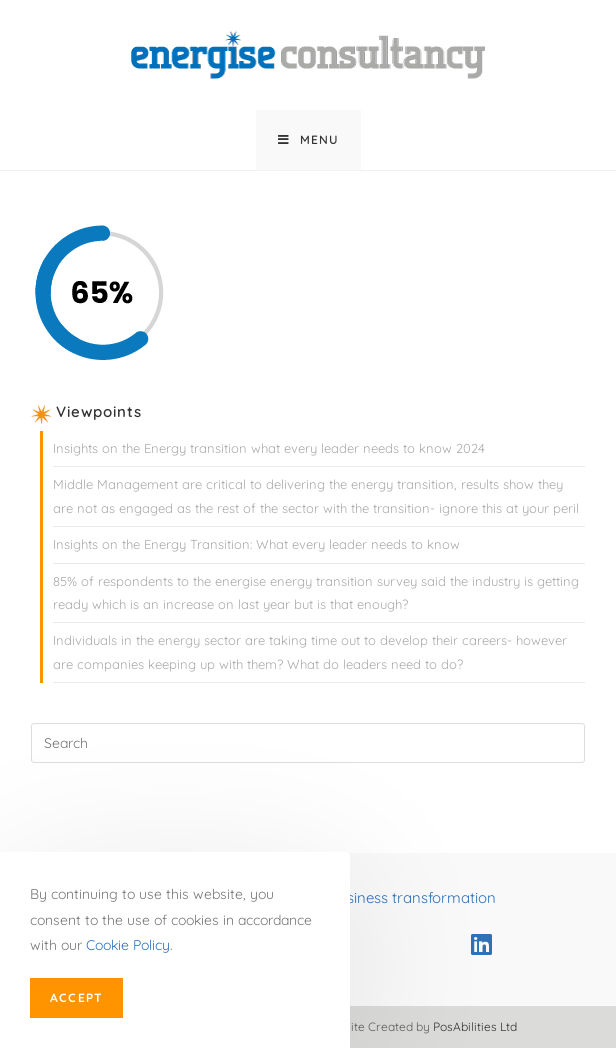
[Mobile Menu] (308, 140)
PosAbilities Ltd (475, 1026)
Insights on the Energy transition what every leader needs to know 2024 (269, 448)
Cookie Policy (128, 945)
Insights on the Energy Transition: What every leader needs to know (256, 544)
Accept (76, 997)
